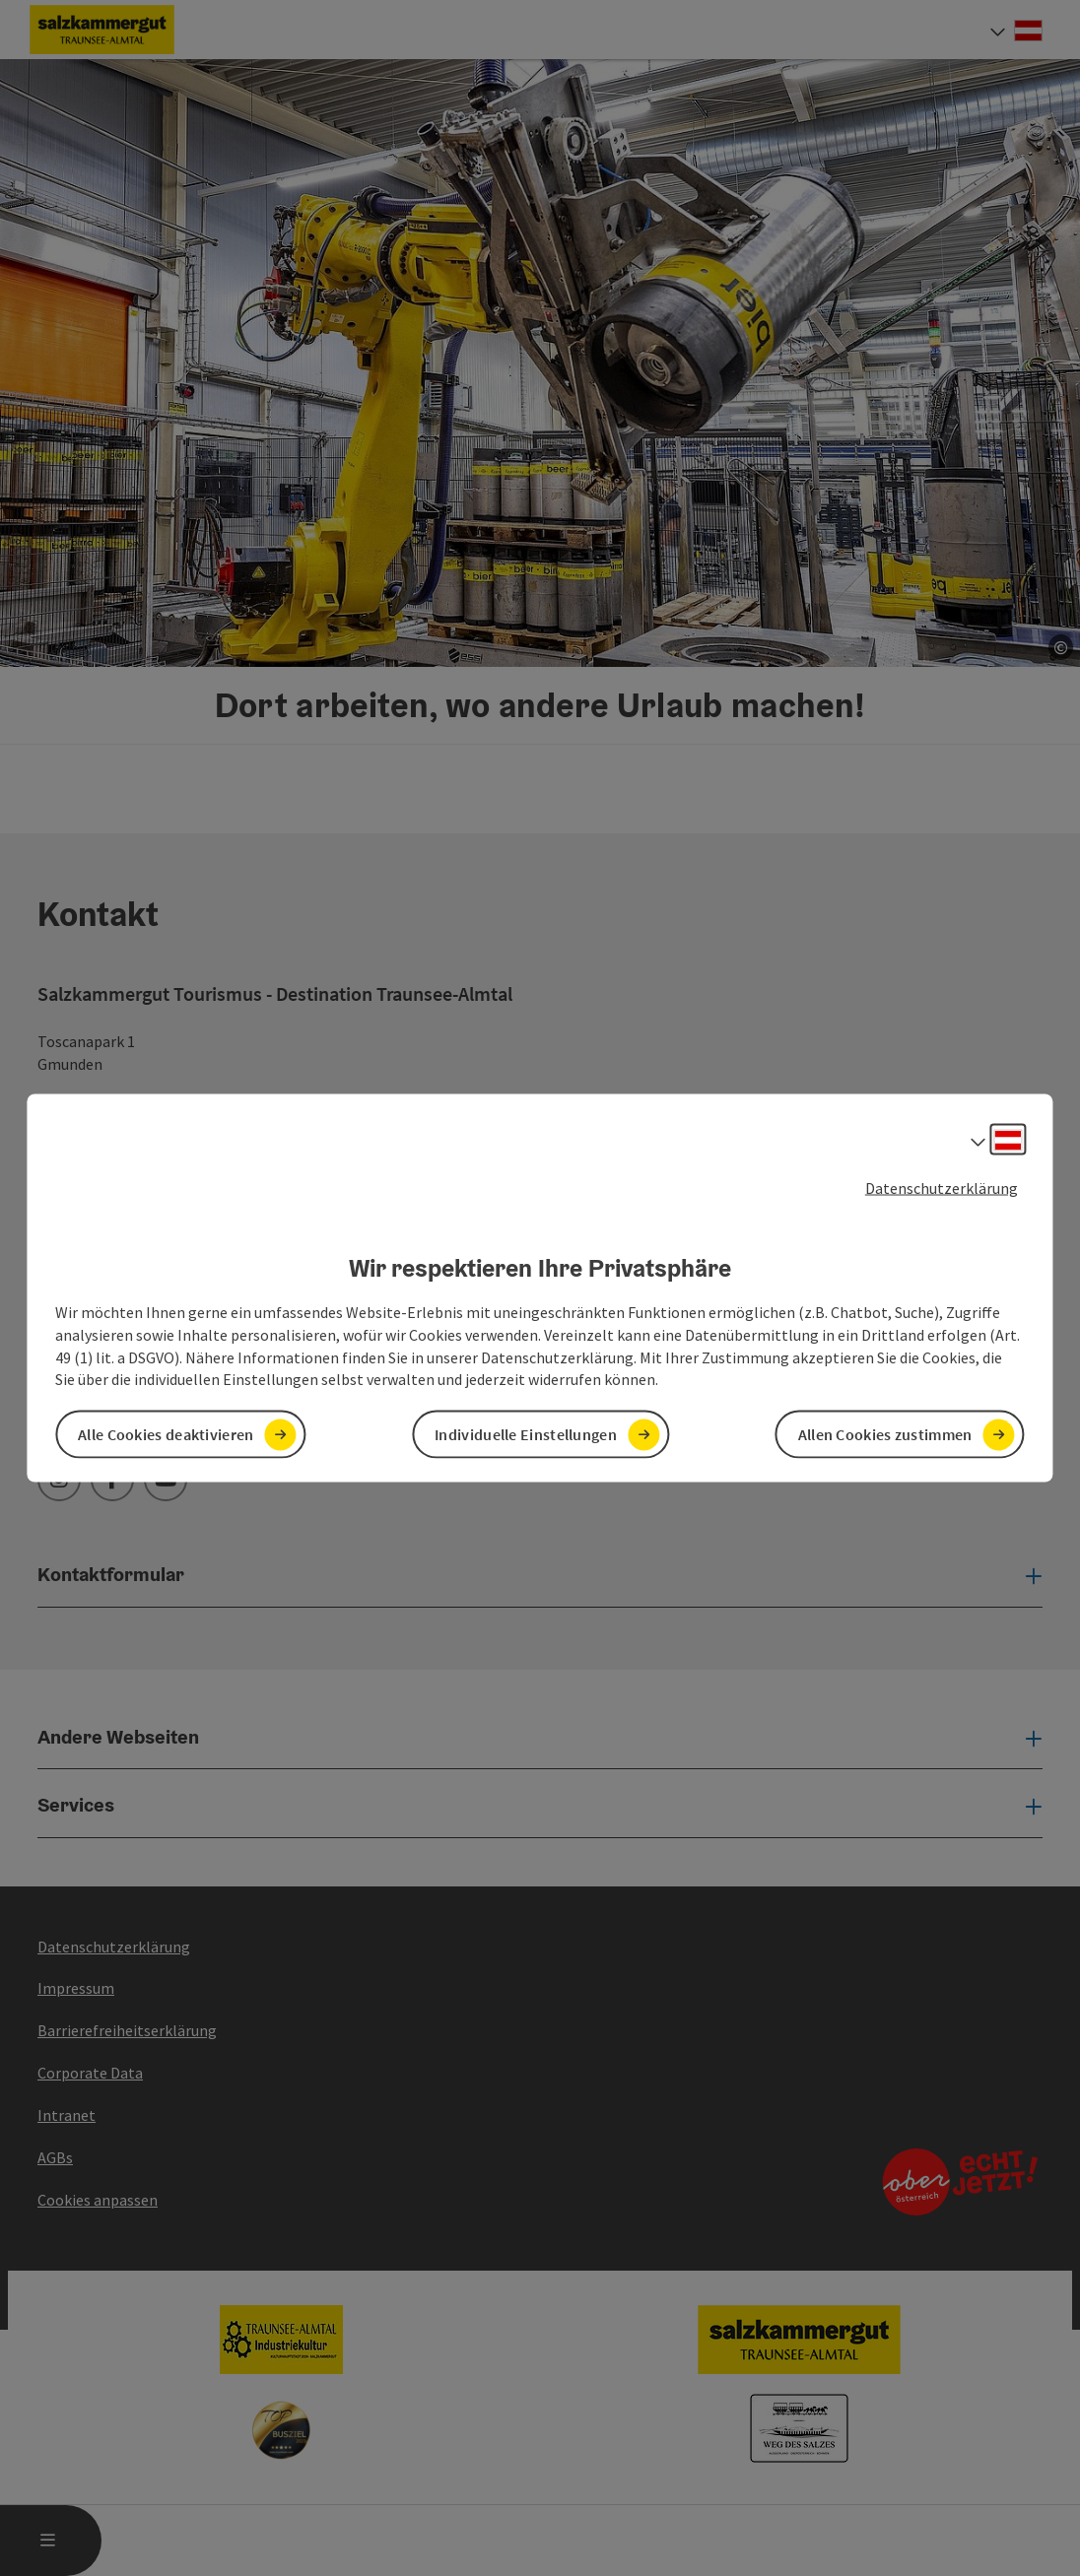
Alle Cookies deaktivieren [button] (166, 1434)
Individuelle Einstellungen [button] (526, 1434)
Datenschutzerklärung (941, 1187)
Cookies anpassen (97, 2200)
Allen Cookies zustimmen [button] (885, 1434)
